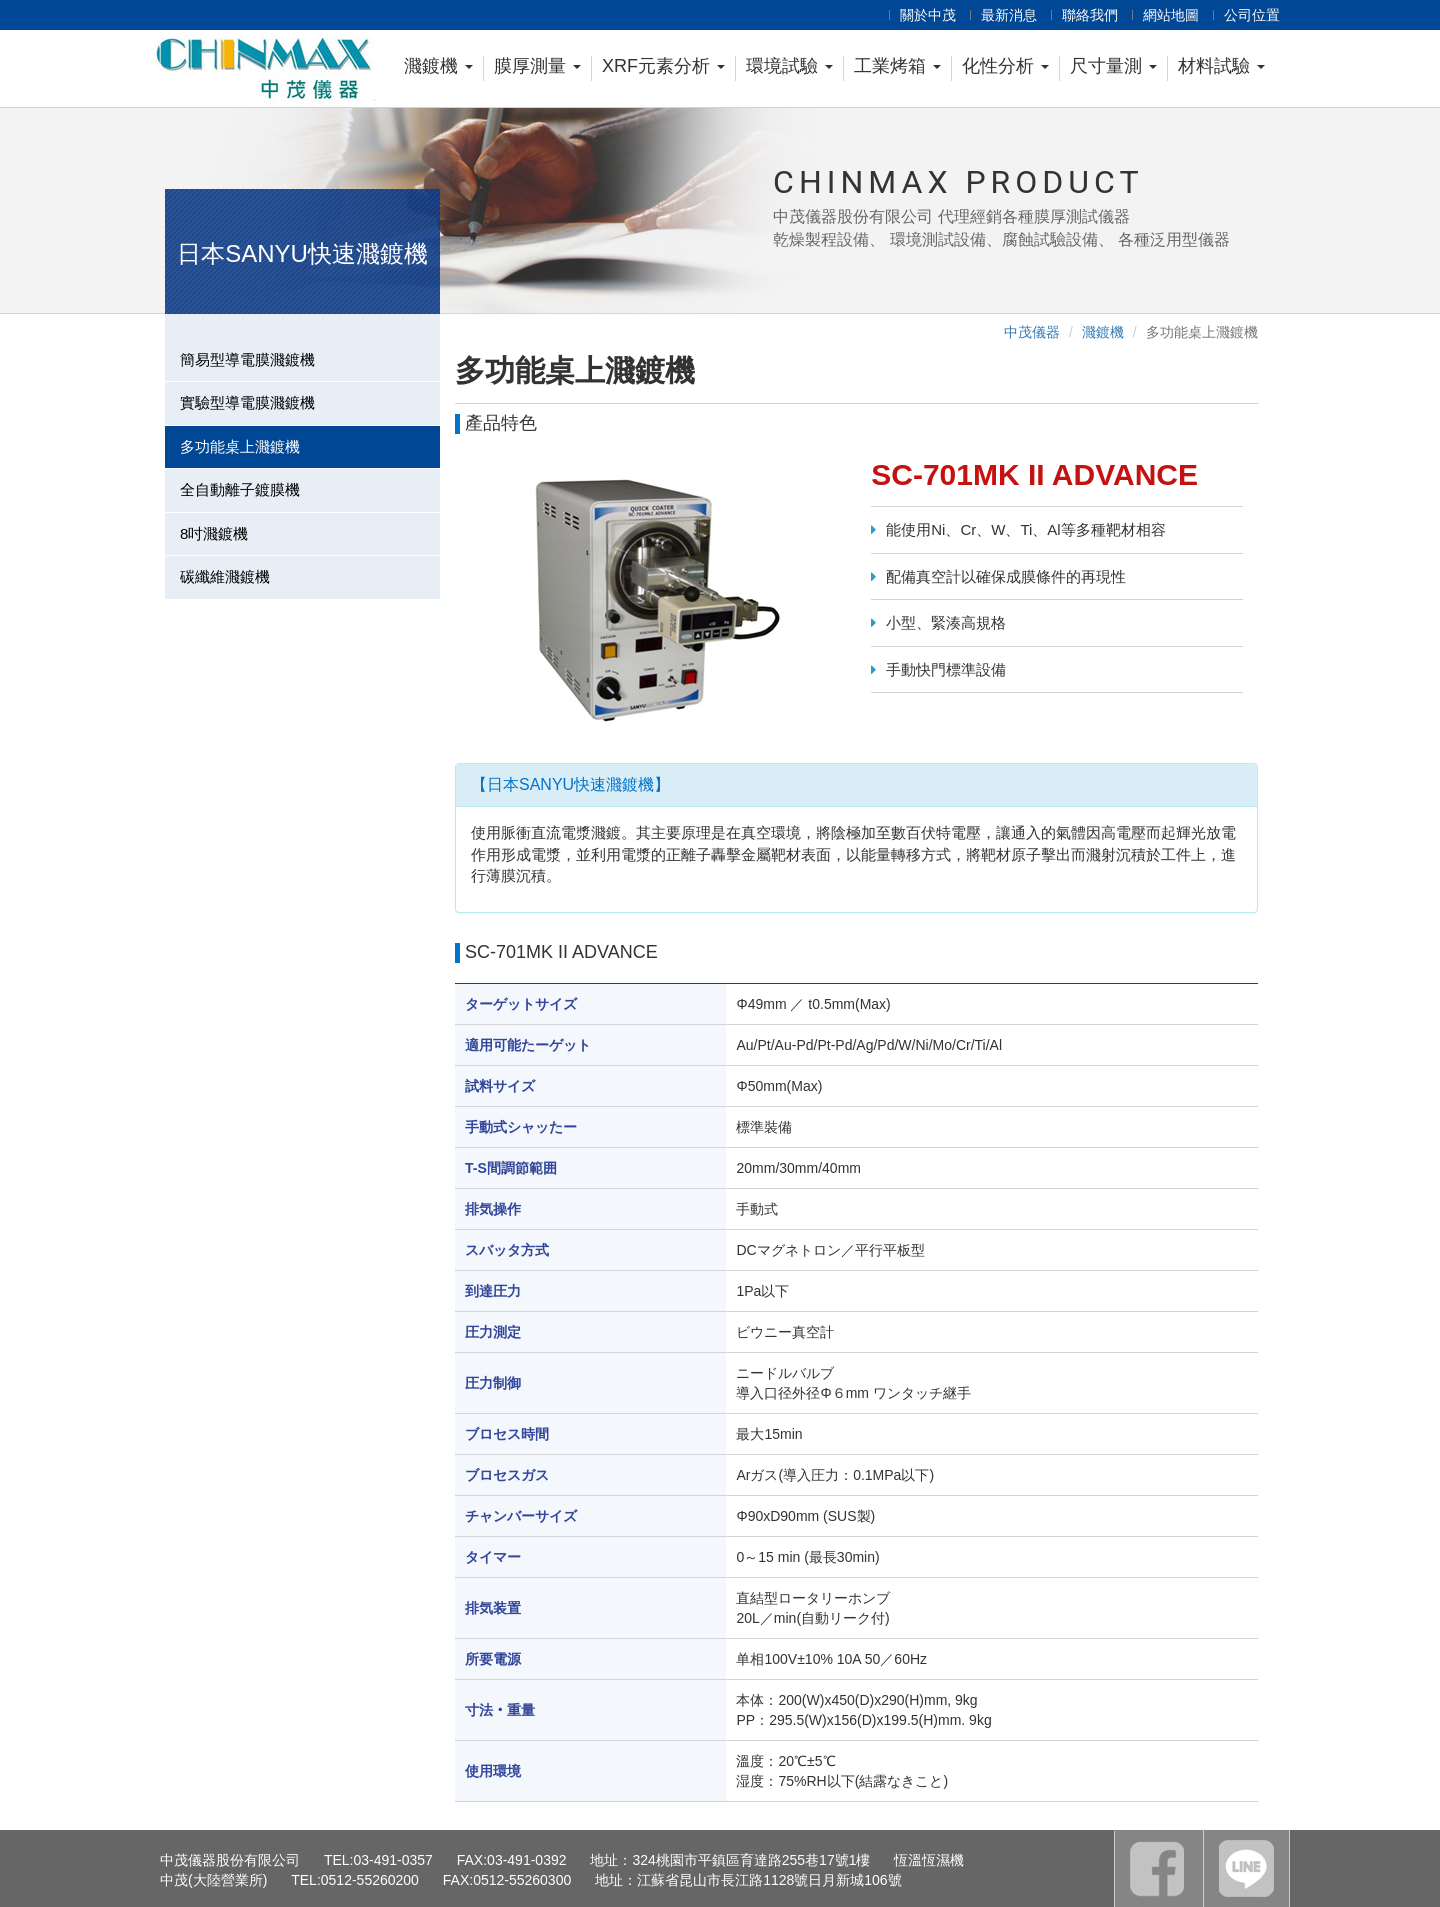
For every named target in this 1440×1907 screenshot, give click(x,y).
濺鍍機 (1103, 332)
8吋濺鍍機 (214, 533)
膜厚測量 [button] (537, 66)
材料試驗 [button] (1221, 66)
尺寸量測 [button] (1113, 66)
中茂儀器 (1032, 332)
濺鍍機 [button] (438, 66)
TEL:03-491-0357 (378, 1860)
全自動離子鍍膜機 (240, 489)
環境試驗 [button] (789, 66)
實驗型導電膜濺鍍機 (247, 402)
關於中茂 (928, 15)
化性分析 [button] (1005, 66)
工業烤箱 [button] (897, 66)
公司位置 (1252, 15)
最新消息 (1009, 15)
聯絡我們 (1090, 15)
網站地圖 (1171, 15)
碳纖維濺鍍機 (225, 576)
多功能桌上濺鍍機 (240, 446)
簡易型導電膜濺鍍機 (247, 359)
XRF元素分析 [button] (663, 66)
